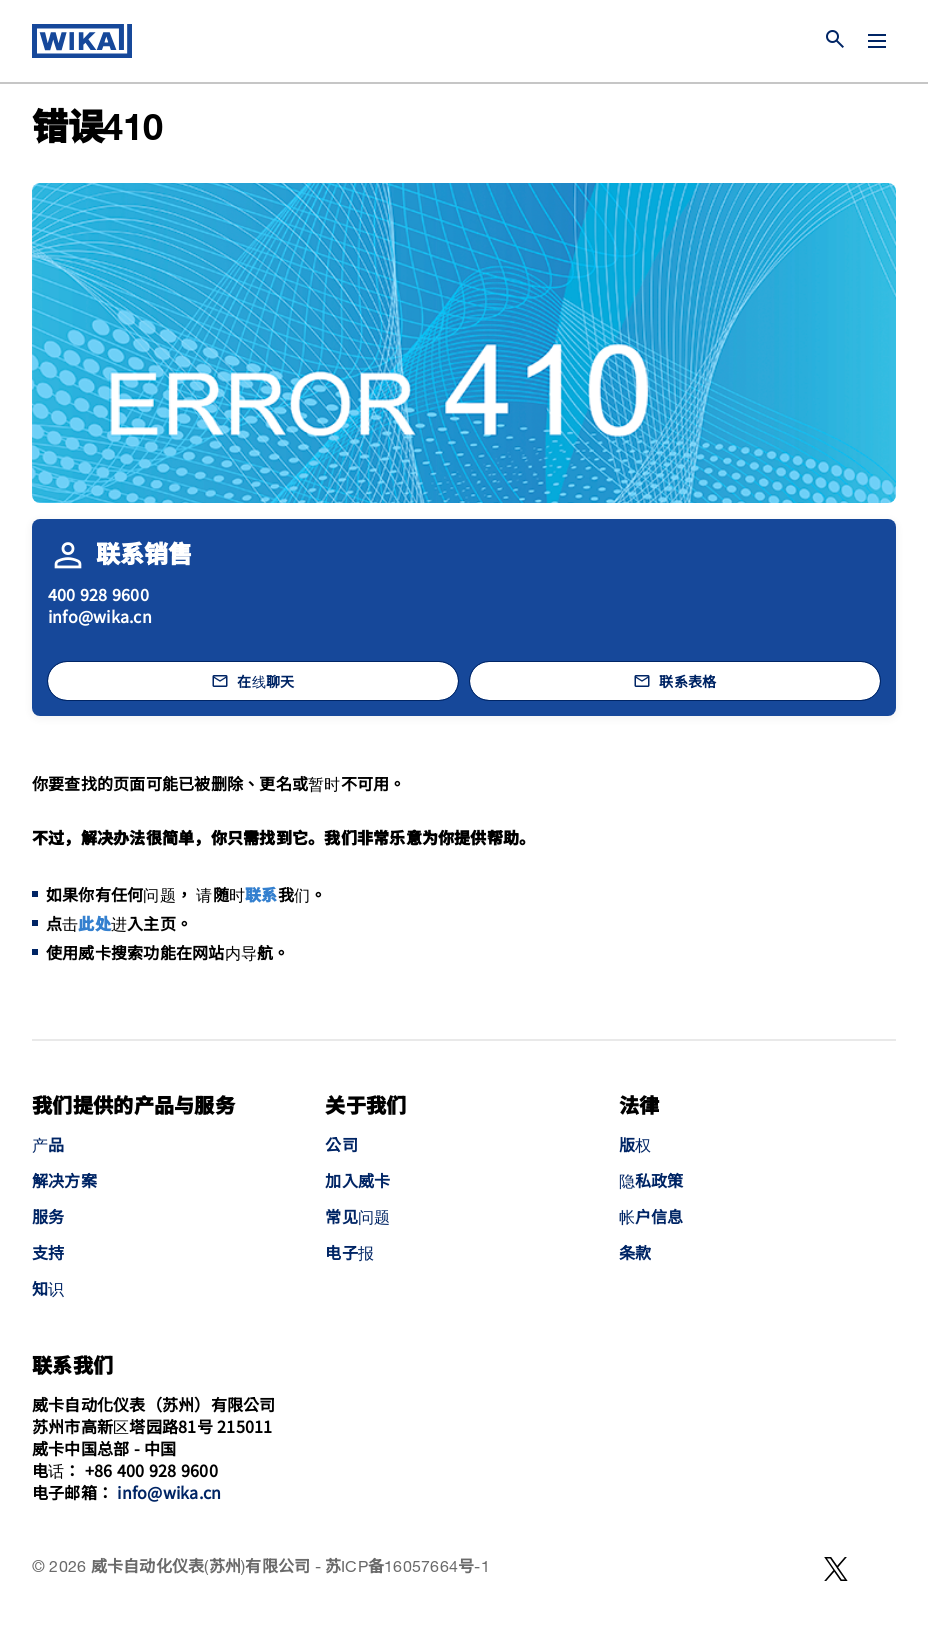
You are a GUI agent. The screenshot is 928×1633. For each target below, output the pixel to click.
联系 (261, 896)
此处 (94, 925)
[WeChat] (836, 1569)
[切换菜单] (877, 41)
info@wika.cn (100, 616)
